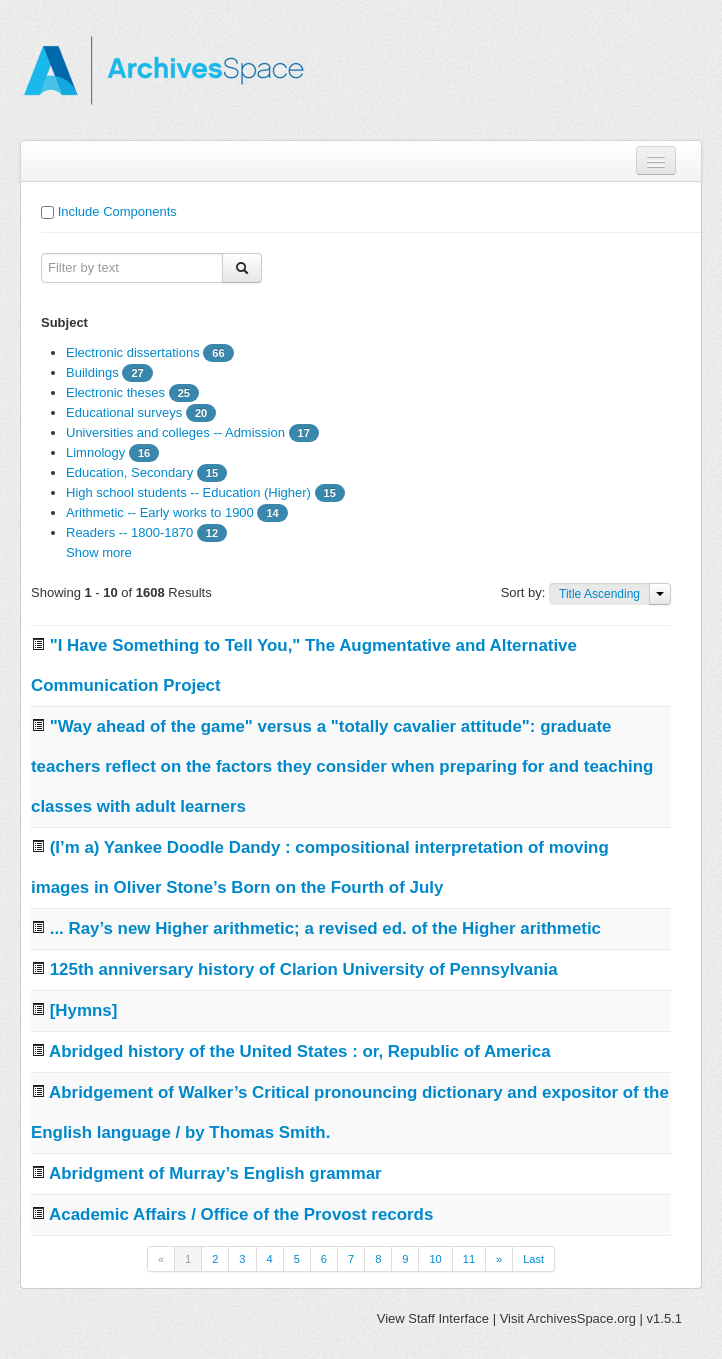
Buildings (92, 372)
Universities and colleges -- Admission (175, 432)
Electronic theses (115, 392)
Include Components (117, 211)
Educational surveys (124, 412)
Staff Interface (448, 1318)
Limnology (95, 452)
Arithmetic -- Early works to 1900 (160, 512)
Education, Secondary (129, 472)
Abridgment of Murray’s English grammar (215, 1173)
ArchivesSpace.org (581, 1318)
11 (469, 1259)
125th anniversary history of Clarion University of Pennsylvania (304, 969)
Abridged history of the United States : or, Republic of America (299, 1051)
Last (533, 1259)
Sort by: (525, 592)
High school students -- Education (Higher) (188, 492)
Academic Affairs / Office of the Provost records (241, 1214)
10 (435, 1259)
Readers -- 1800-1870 (129, 532)
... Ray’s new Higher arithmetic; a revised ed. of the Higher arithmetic (325, 928)
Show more (99, 552)
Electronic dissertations (133, 352)
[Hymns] (84, 1010)
